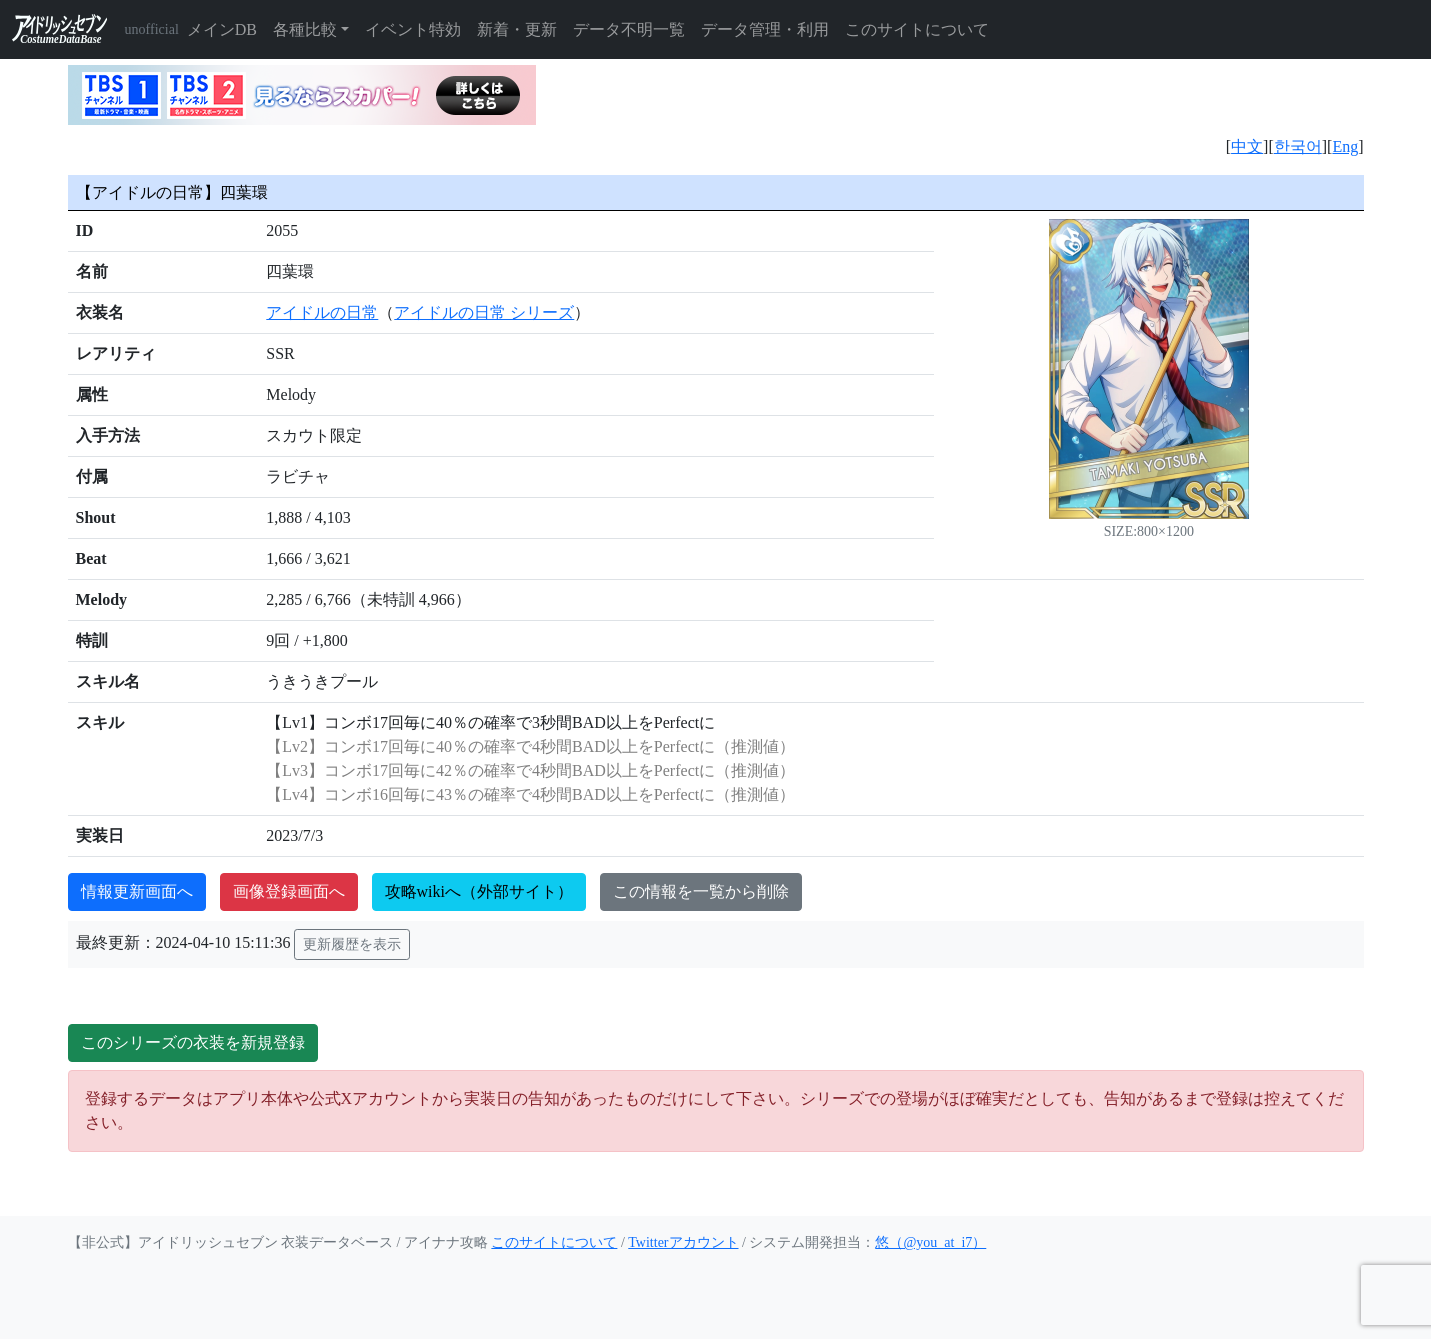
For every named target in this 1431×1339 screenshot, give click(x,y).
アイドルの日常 (322, 312)
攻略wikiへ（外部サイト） (479, 891)
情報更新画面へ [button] (137, 891)
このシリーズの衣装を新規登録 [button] (193, 1042)
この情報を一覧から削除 (701, 891)
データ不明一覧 (629, 29)
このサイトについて (917, 29)
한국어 (1298, 146)
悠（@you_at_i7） (930, 1242)
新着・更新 (517, 29)
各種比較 (305, 29)
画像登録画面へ (289, 891)
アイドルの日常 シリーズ (484, 312)
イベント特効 (413, 29)
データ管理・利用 (765, 29)
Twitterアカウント (683, 1242)
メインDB (222, 29)
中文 (1247, 146)
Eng (1345, 146)
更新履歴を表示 (352, 944)
